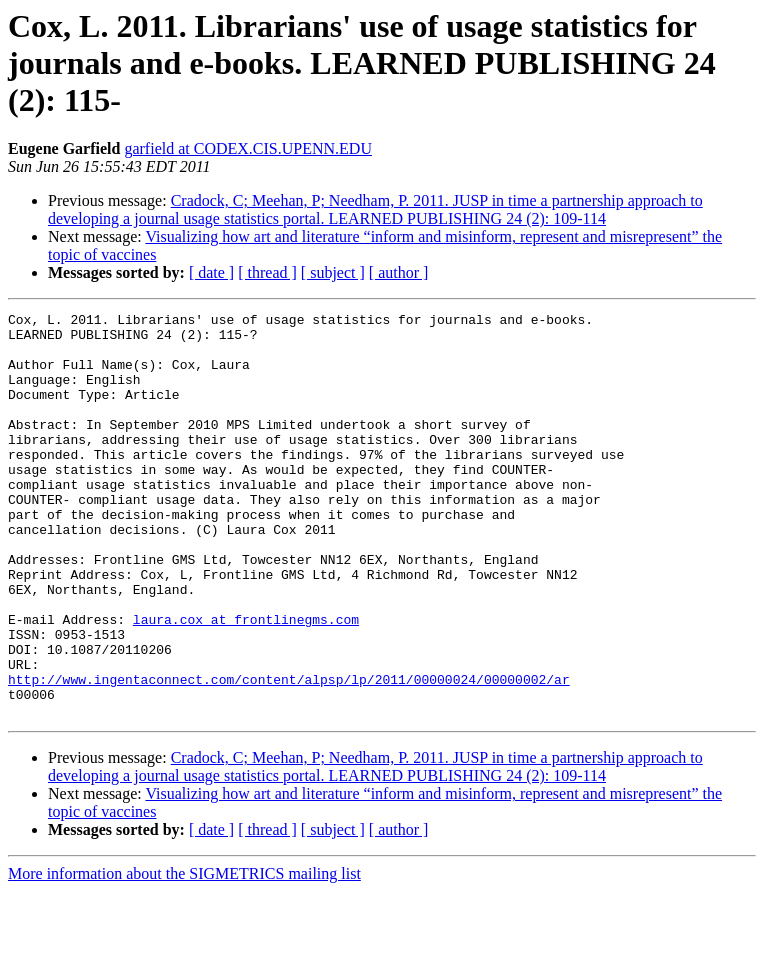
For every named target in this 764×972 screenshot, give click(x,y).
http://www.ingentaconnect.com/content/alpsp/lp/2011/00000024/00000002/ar (289, 754)
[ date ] (211, 272)
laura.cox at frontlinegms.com (246, 682)
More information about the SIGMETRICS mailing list (184, 954)
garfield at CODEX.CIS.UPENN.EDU (248, 148)
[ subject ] (333, 272)
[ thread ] (267, 272)
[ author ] (399, 272)
